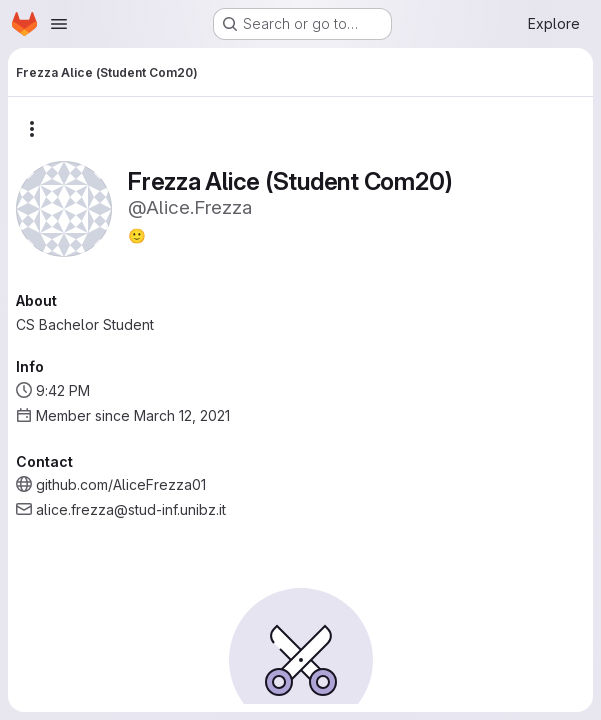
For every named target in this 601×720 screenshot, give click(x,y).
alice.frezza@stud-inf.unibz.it (131, 509)
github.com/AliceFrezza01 (121, 484)
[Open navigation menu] (59, 24)
